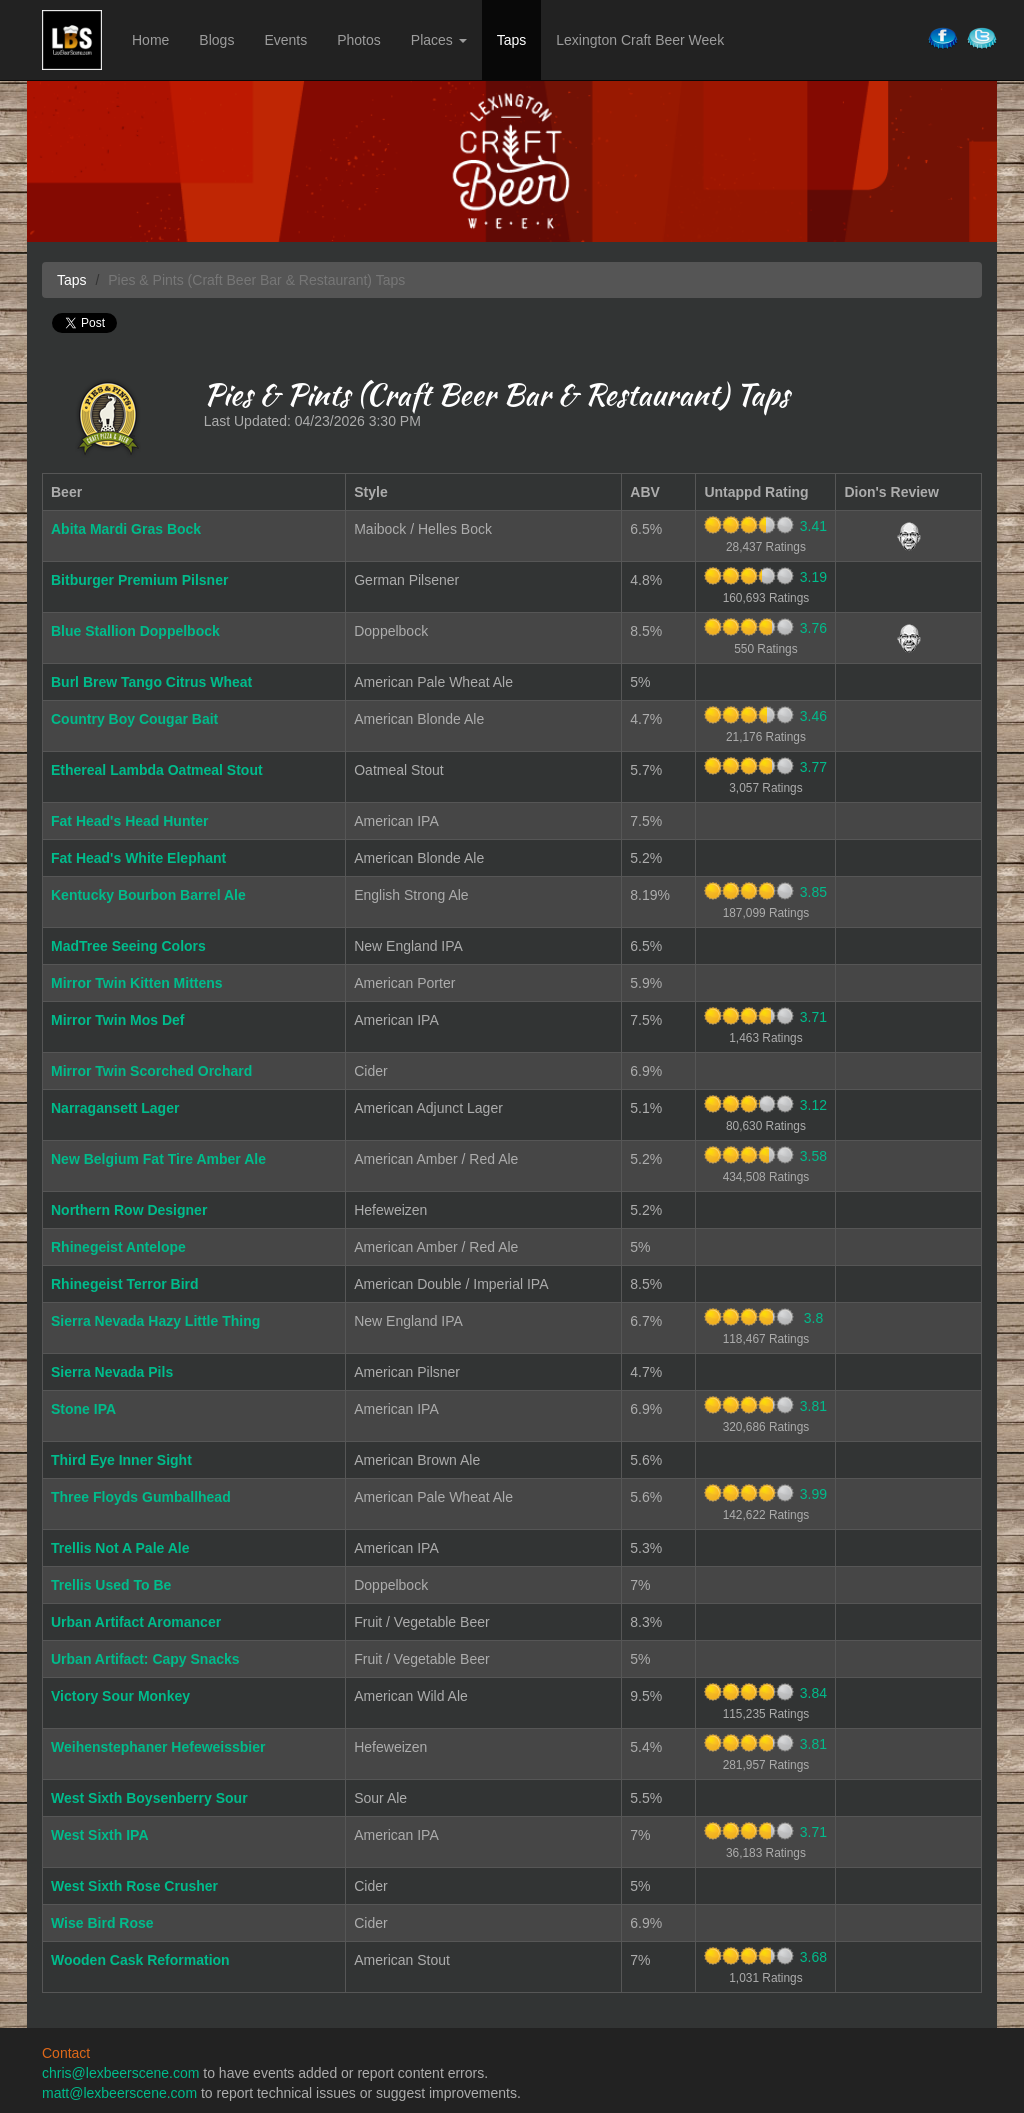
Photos (359, 40)
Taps (512, 40)
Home (150, 40)
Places (439, 40)
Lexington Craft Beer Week (640, 40)
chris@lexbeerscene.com (120, 2073)
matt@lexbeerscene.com (119, 2093)
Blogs (216, 40)
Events (285, 40)
